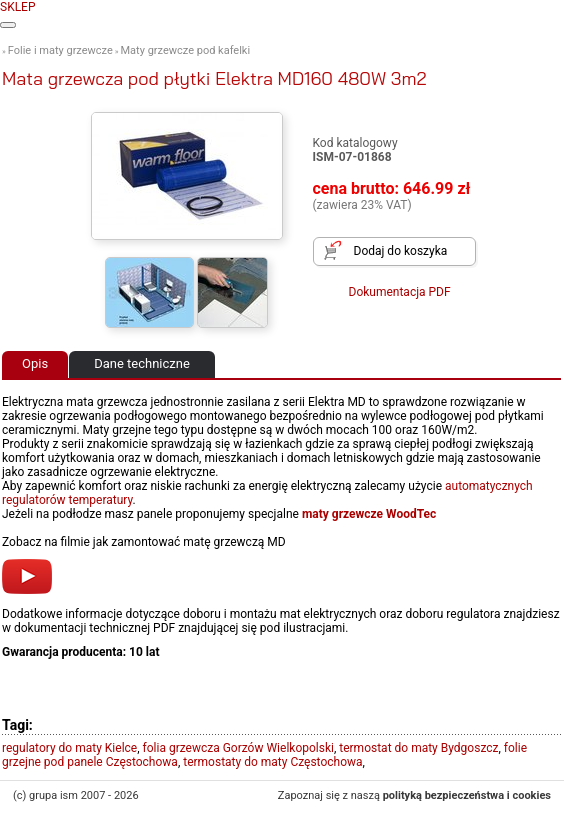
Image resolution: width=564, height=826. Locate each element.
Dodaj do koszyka (401, 251)
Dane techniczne (142, 363)
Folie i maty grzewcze (60, 50)
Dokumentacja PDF (400, 292)
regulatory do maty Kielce (69, 748)
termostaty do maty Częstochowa (272, 762)
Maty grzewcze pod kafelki (186, 50)
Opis (35, 363)
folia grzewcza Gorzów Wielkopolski (238, 748)
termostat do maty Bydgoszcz (418, 748)
